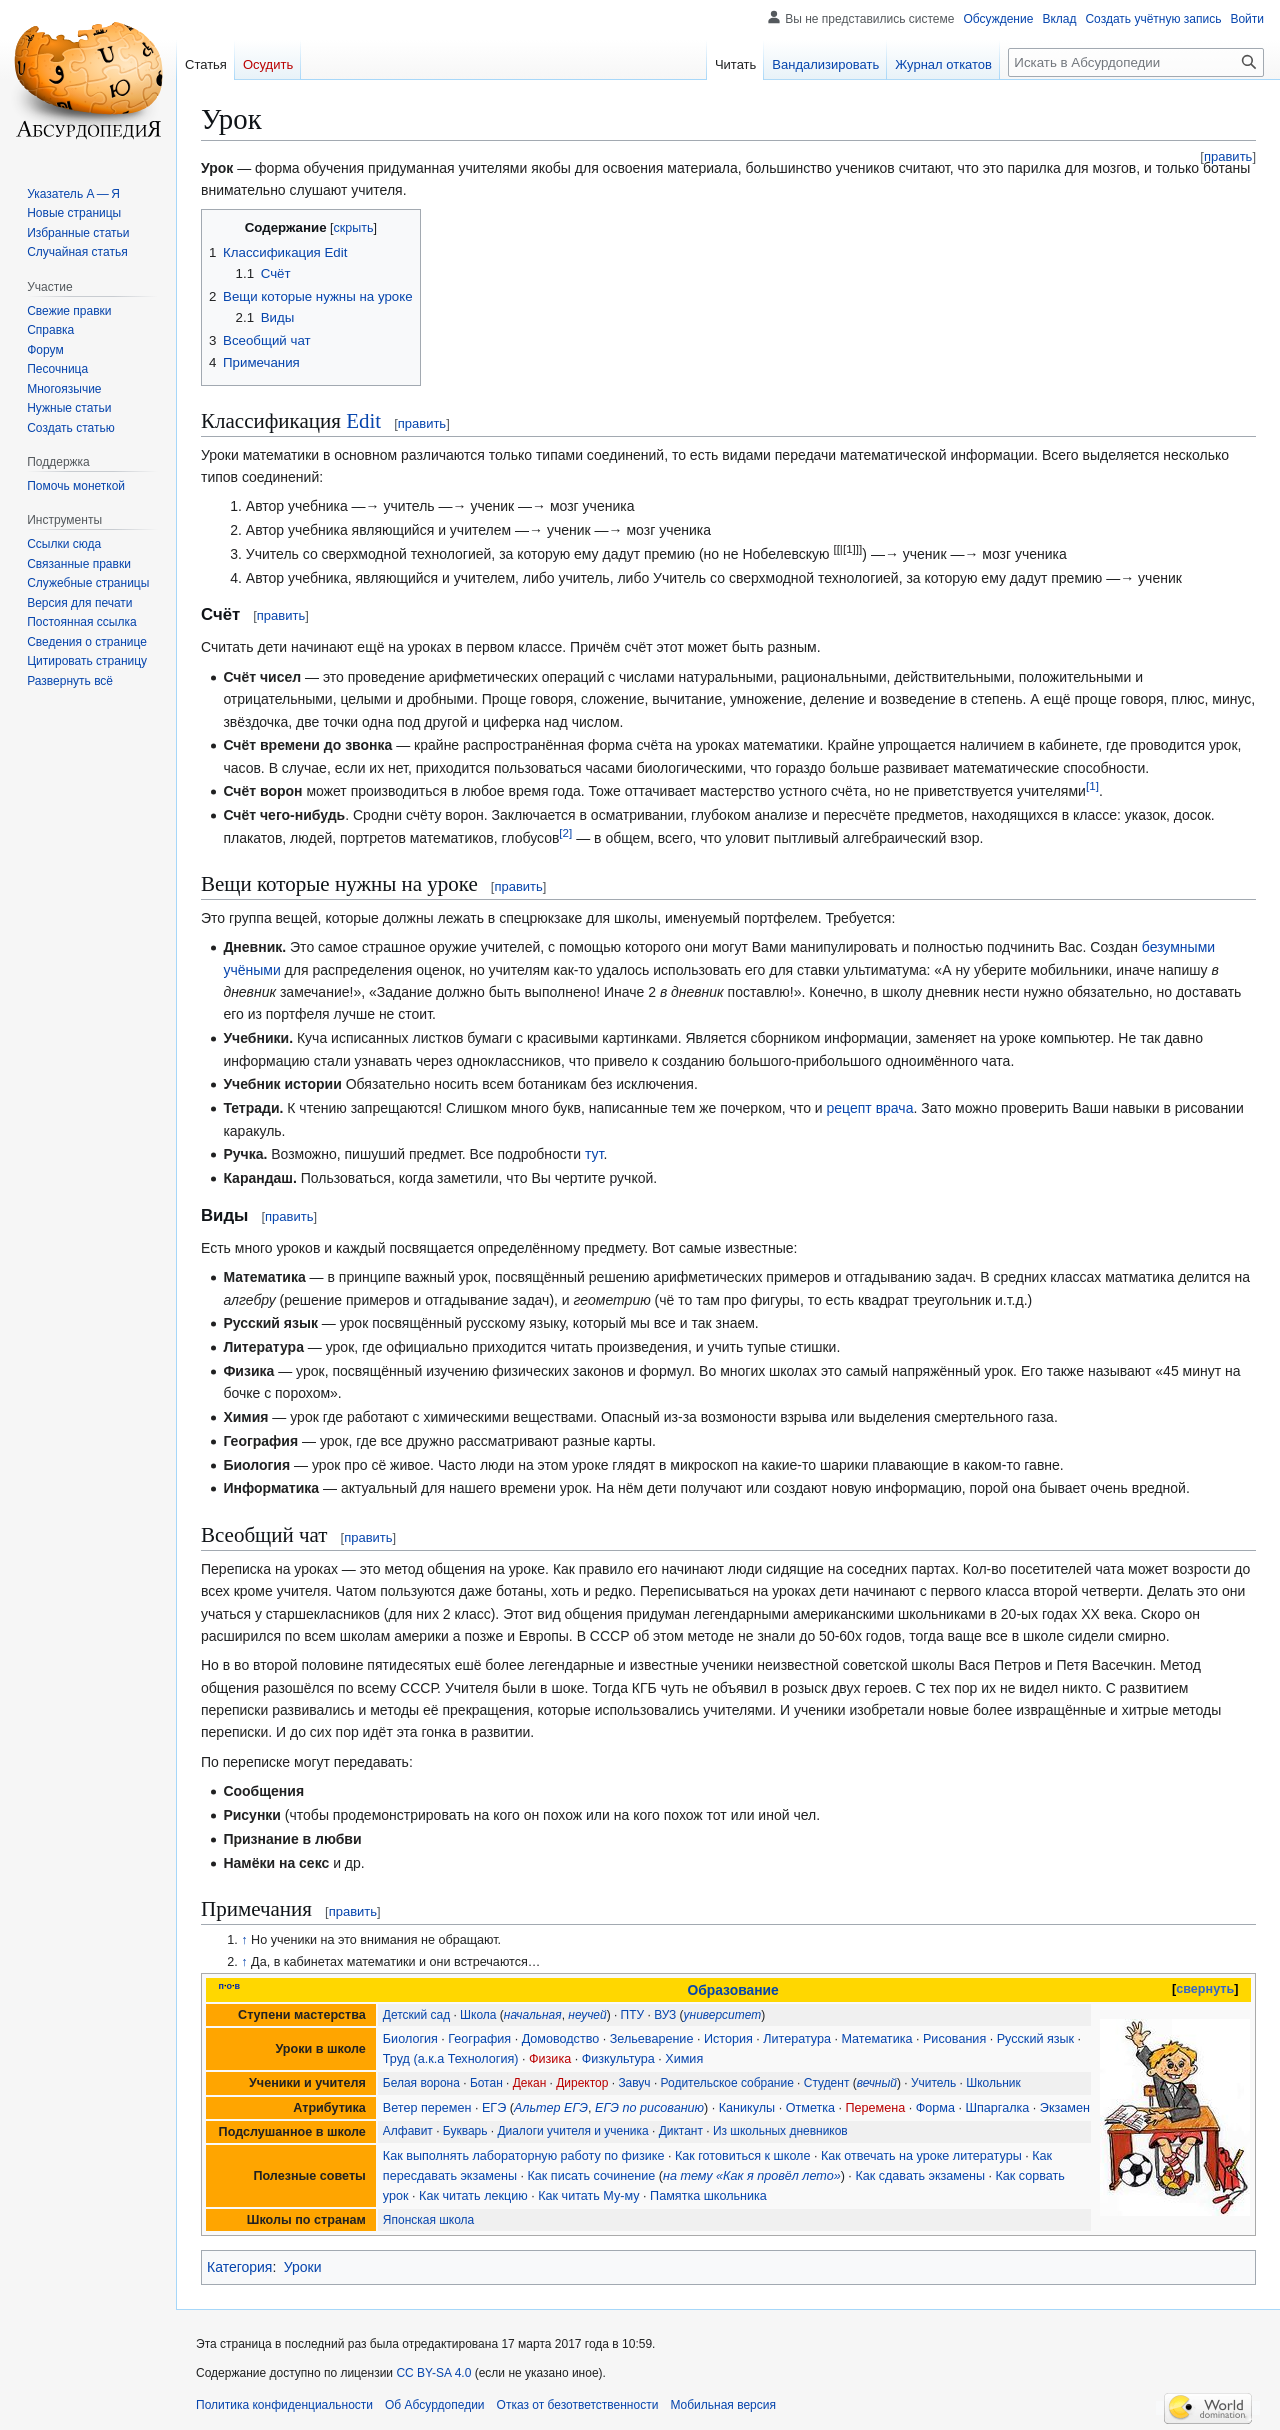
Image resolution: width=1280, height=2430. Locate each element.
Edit (363, 421)
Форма (935, 2108)
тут (594, 1154)
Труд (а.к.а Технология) (451, 2059)
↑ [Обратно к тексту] (244, 1940)
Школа (478, 2015)
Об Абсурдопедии (435, 2405)
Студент (827, 2083)
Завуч (634, 2083)
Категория (239, 2267)
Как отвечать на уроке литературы (921, 2156)
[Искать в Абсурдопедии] (1136, 62)
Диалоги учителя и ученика (572, 2131)
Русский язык (1035, 2039)
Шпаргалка (997, 2108)
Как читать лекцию (473, 2196)
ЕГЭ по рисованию (649, 2108)
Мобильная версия (723, 2405)
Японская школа (428, 2220)
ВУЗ (665, 2015)
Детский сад (416, 2015)
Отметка (810, 2108)
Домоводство (561, 2039)
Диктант (681, 2131)
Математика (876, 2039)
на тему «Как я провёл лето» (752, 2176)
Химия (684, 2059)
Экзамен (1065, 2108)
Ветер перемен (427, 2108)
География (479, 2039)
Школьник (993, 2083)
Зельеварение (652, 2039)
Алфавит (408, 2131)
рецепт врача (870, 1108)
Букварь (465, 2131)
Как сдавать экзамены (920, 2176)
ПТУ (633, 2015)
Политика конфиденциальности (284, 2405)
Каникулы (747, 2108)
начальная (533, 2015)
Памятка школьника (708, 2196)
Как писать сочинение (591, 2176)
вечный (877, 2083)
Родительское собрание (727, 2083)
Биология (410, 2039)
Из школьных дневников (780, 2131)
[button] (70, 681)
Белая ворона (421, 2083)
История (728, 2039)
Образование (732, 1990)
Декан (530, 2083)
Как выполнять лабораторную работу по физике (524, 2156)
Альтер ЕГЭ (551, 2108)
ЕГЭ (494, 2108)
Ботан (486, 2083)
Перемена (876, 2108)
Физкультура (618, 2059)
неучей (587, 2015)
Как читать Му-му (588, 2196)
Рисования (954, 2039)
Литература (797, 2039)
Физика (550, 2059)
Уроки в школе (320, 2049)
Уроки (303, 2267)
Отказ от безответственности (578, 2405)
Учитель (933, 2083)
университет (723, 2015)
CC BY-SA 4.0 (433, 2373)
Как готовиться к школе (743, 2156)
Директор (582, 2083)
